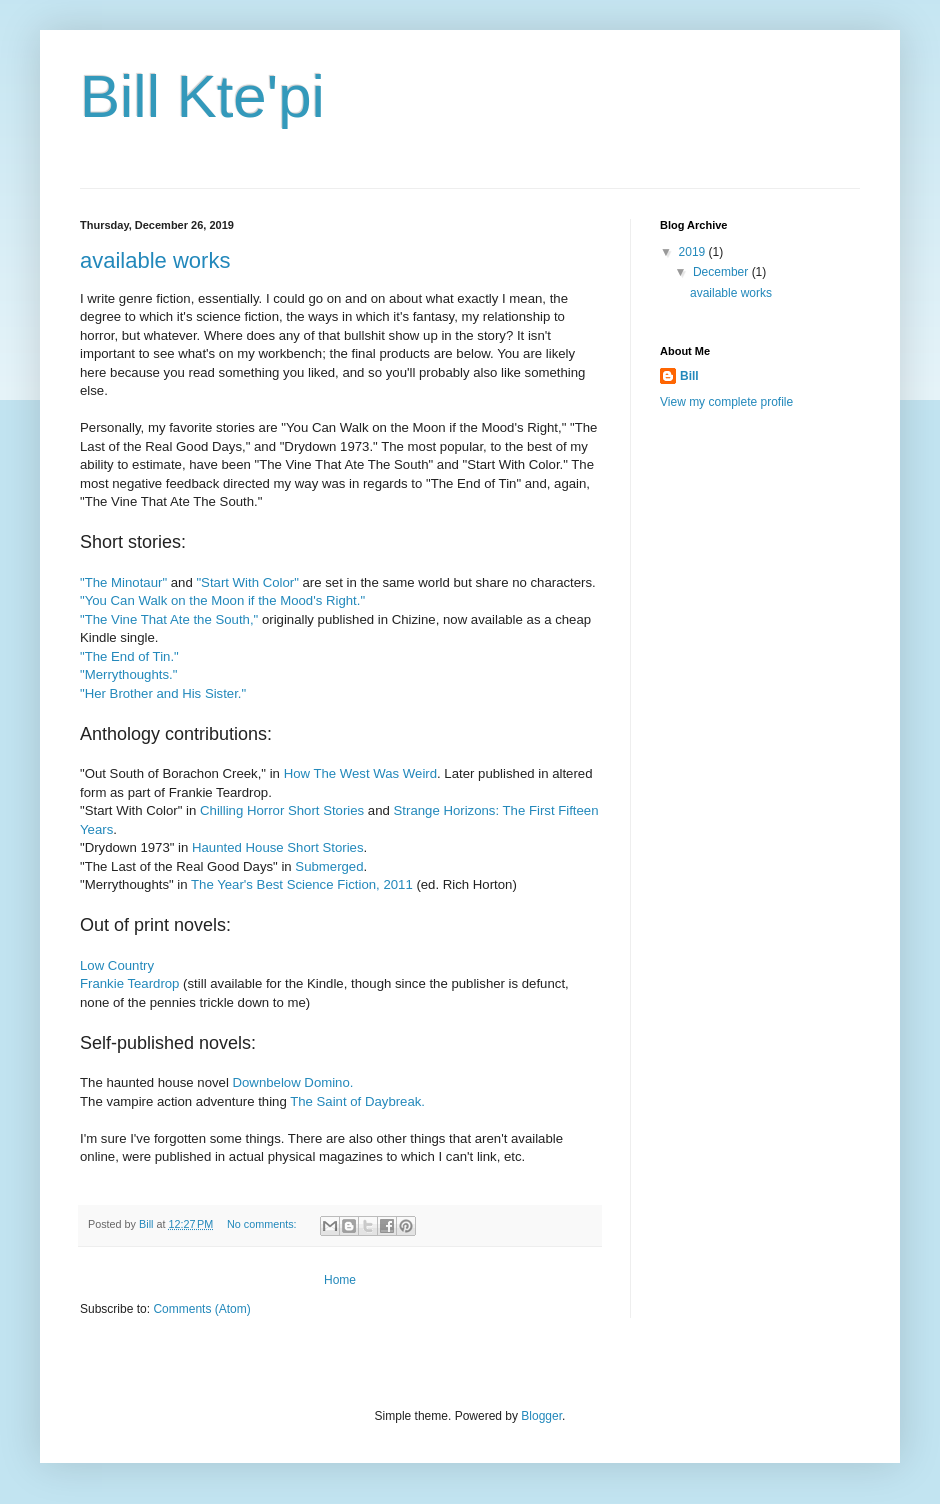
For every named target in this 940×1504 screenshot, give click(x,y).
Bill (689, 376)
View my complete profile (726, 402)
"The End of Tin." (129, 656)
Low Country (117, 965)
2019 (694, 252)
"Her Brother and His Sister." (163, 693)
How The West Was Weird (360, 773)
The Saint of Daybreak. (357, 1101)
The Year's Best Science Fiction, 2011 (302, 884)
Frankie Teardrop (129, 983)
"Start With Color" (247, 582)
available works (155, 260)
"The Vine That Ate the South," (169, 619)
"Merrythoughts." (128, 674)
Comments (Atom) (201, 1309)
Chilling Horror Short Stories (282, 810)
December (722, 272)
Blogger (541, 1416)
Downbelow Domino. (293, 1082)
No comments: (263, 1224)
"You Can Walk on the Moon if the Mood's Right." (222, 600)
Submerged (329, 866)
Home (340, 1280)
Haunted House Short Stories (278, 847)
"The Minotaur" (123, 582)
